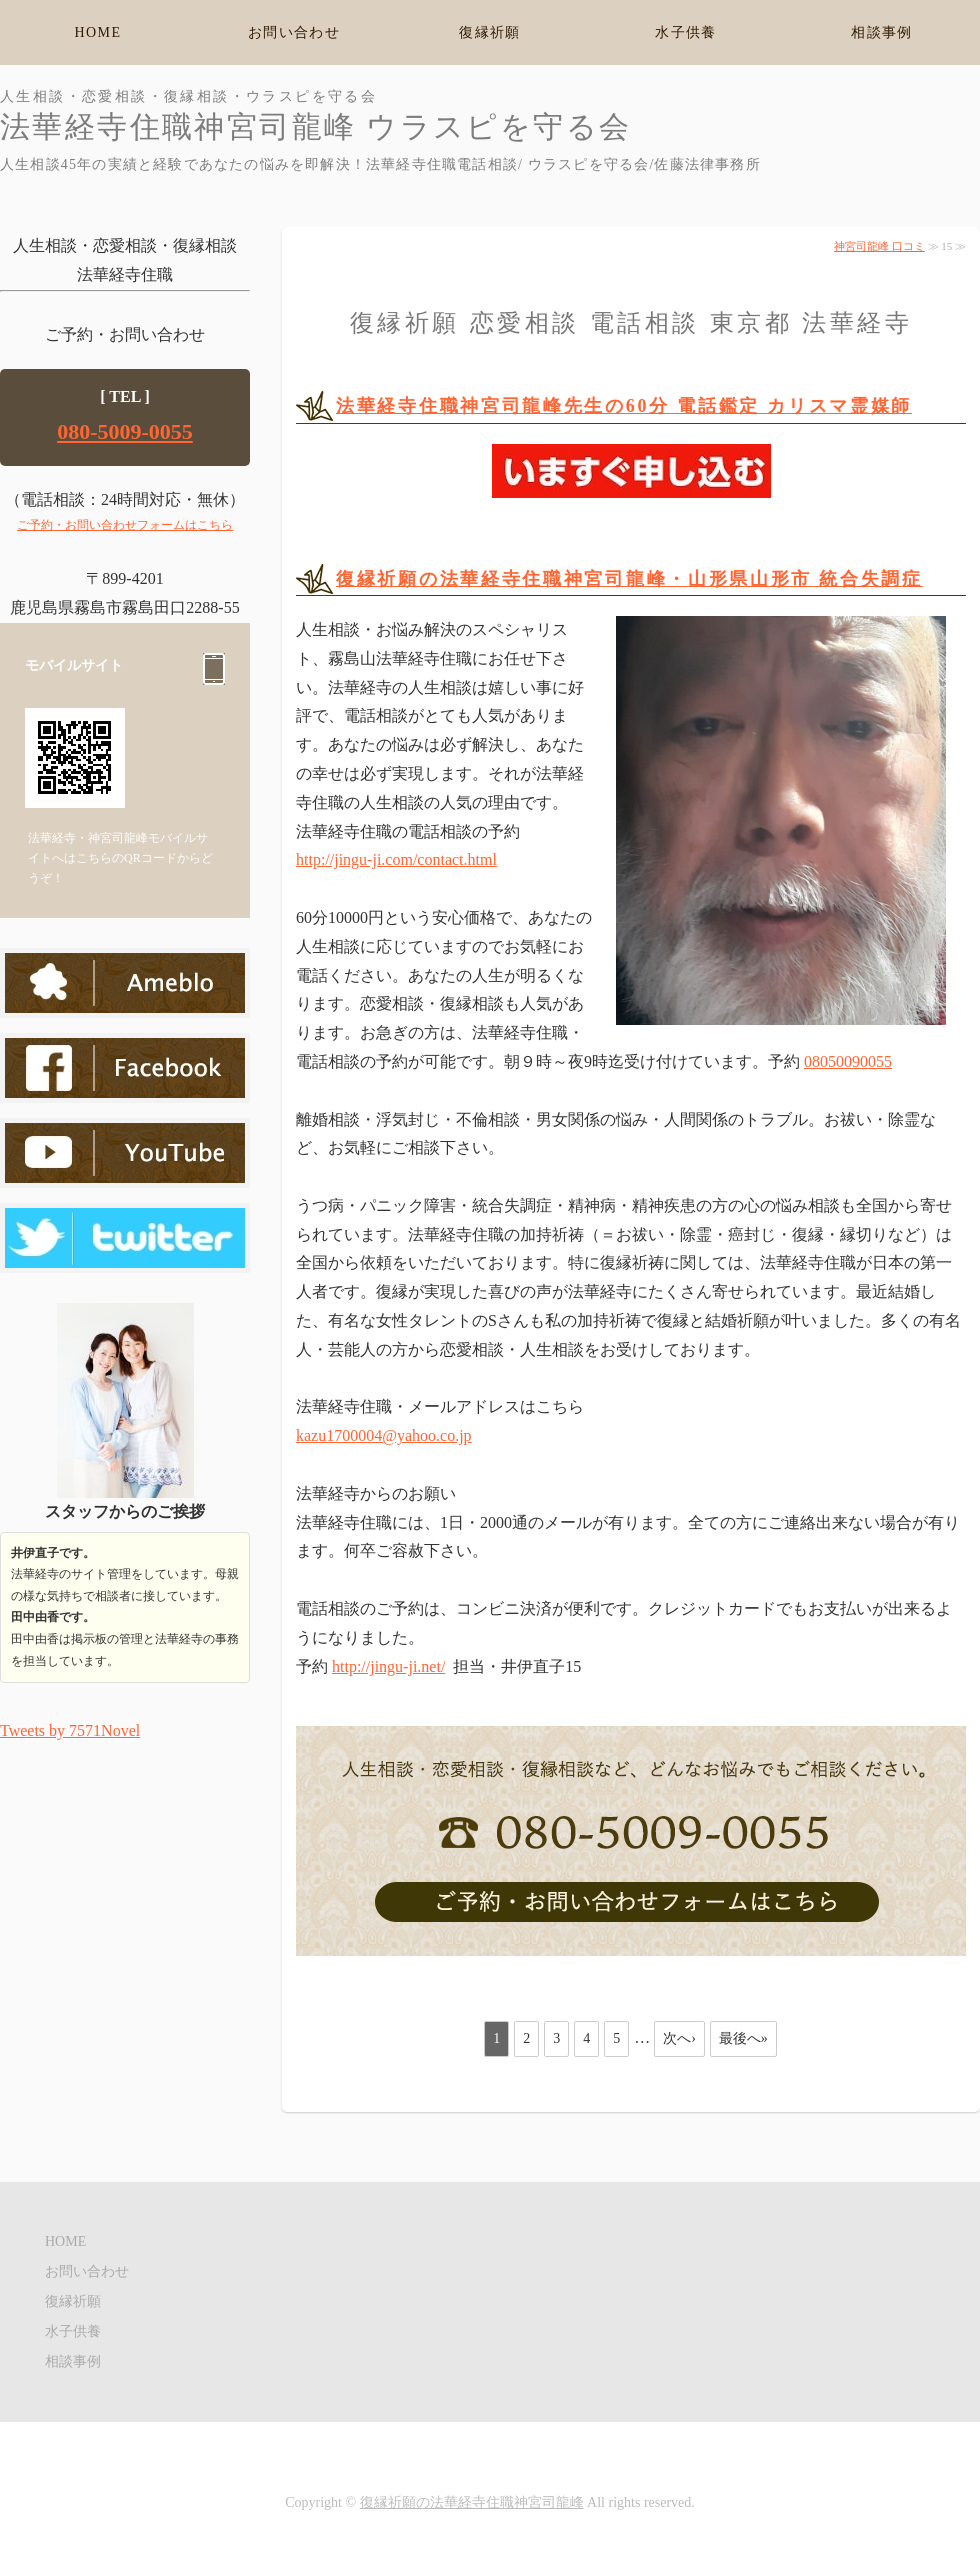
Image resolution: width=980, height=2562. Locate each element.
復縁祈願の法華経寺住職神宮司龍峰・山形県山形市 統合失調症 (629, 579)
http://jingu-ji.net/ (388, 1666)
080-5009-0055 (125, 431)
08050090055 (848, 1061)
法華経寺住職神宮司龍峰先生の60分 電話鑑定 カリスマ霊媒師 (624, 406)
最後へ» (743, 2038)
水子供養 (686, 32)
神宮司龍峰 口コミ (879, 246)
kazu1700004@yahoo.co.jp (384, 1435)
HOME (98, 32)
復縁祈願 (490, 32)
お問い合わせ (294, 32)
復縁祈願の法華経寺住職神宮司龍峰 (472, 2502)
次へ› (679, 2038)
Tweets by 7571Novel (70, 1730)
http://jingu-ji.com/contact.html (396, 859)
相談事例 (882, 32)
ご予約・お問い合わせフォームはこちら (125, 525)
